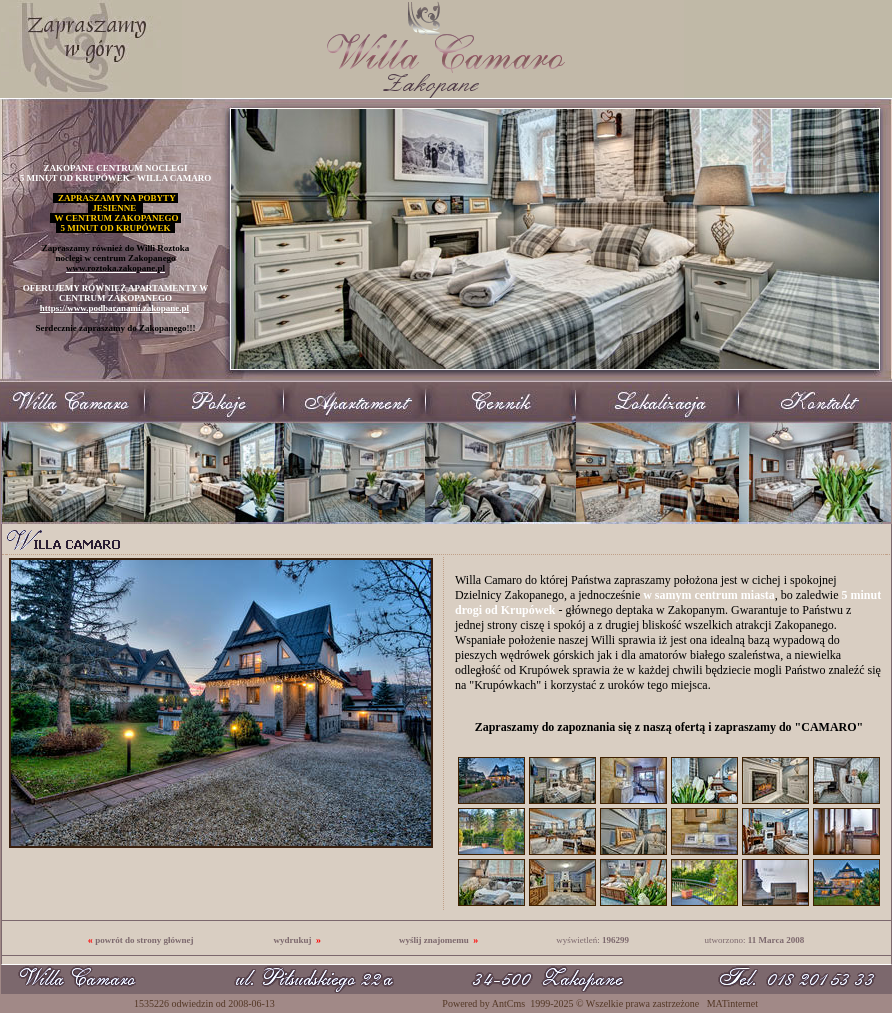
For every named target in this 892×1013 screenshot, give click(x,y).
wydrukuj (292, 940)
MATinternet (732, 1003)
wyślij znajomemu (434, 940)
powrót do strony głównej (144, 940)
